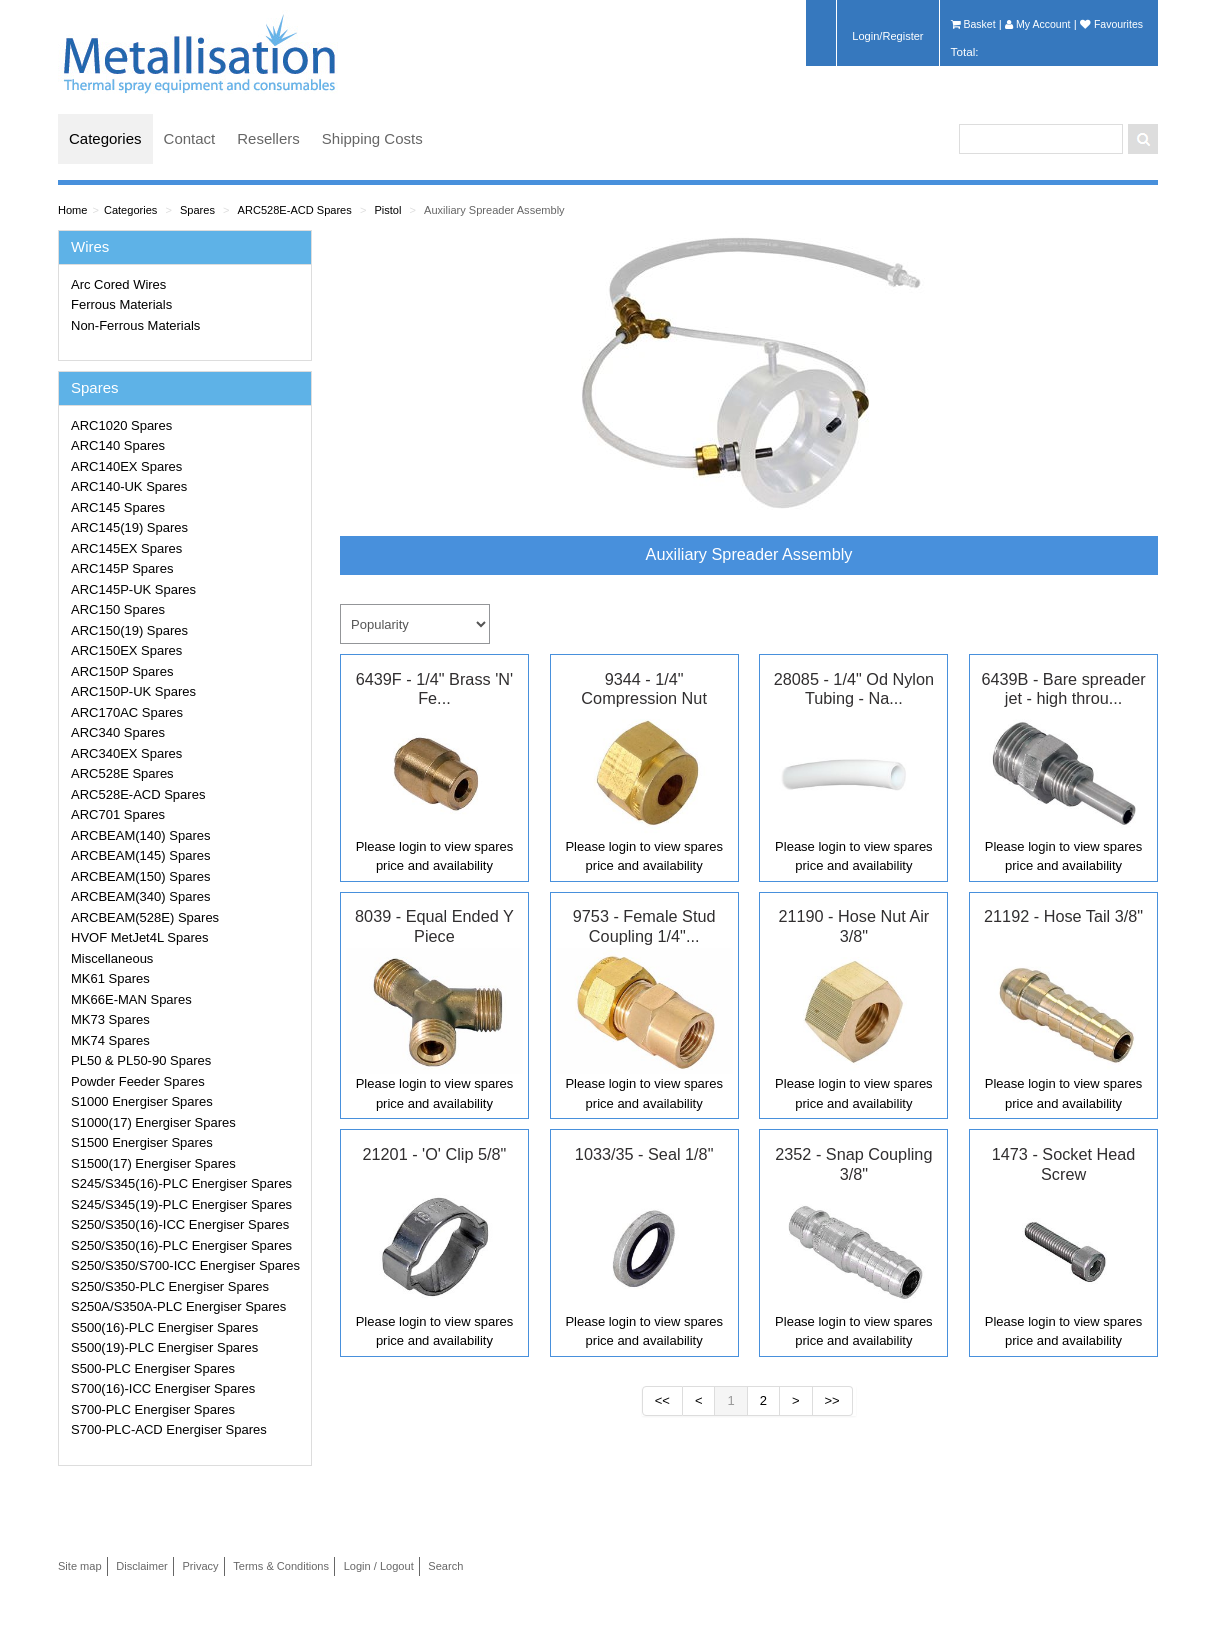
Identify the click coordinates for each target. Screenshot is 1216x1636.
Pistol (387, 210)
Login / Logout (379, 1566)
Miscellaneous (112, 958)
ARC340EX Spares (126, 753)
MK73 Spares (110, 1019)
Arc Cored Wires (118, 284)
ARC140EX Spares (126, 466)
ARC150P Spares (122, 671)
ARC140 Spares (118, 445)
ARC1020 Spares (121, 425)
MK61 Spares (110, 978)
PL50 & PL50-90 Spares (141, 1060)
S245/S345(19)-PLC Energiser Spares (181, 1204)
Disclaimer (142, 1566)
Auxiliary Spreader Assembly (494, 210)
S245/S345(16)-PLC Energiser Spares (181, 1183)
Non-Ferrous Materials (135, 325)
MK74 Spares (110, 1040)
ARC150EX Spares (126, 650)
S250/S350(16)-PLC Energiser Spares (181, 1245)
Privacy (200, 1566)
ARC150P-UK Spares (133, 691)
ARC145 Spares (118, 507)
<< (662, 1400)
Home (72, 210)
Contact (190, 138)
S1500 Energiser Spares (142, 1142)
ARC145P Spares (122, 568)
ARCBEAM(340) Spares (140, 896)
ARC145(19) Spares (129, 527)
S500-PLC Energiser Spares (153, 1368)
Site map (80, 1566)
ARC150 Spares (118, 609)
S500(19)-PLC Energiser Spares (164, 1347)
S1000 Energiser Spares (142, 1101)
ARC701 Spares (118, 814)
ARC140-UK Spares (129, 486)
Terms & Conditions (281, 1566)
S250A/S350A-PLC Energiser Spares (178, 1306)
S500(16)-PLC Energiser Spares (164, 1327)
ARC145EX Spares (126, 548)
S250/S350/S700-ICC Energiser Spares (185, 1265)
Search (445, 1566)
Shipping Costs (372, 138)
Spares (197, 210)
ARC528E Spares (122, 773)
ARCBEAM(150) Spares (140, 876)
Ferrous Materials (121, 304)
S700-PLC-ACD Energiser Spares (169, 1429)
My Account (1037, 24)
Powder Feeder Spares (138, 1081)
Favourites (1111, 24)
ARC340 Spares (118, 732)
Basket (973, 24)
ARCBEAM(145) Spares (140, 855)
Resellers (268, 138)
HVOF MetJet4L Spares (140, 937)
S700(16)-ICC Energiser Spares (163, 1388)
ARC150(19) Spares (129, 630)
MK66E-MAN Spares (131, 999)
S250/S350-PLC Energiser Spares (170, 1286)
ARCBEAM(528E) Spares (145, 917)
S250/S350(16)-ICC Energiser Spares (180, 1224)
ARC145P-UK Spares (133, 589)
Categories (105, 138)
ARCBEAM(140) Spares (140, 835)
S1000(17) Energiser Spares (153, 1122)
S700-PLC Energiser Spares (153, 1409)
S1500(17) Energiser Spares (153, 1163)
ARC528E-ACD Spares (295, 210)
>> (832, 1400)
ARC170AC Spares (127, 712)
